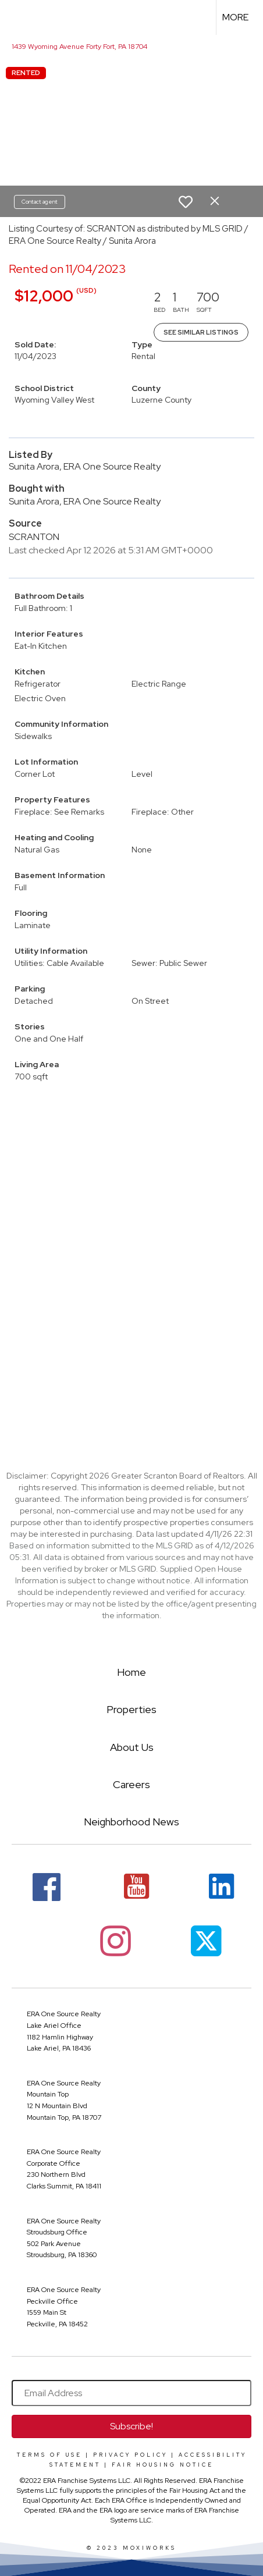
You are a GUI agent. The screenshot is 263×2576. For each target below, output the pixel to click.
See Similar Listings (201, 332)
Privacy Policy (130, 2454)
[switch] (185, 202)
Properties (131, 1709)
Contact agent (40, 201)
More (235, 17)
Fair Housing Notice (163, 2464)
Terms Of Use (49, 2454)
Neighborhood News (131, 1821)
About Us (132, 1747)
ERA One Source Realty (64, 2014)
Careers (131, 1784)
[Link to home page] (19, 17)
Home (131, 1672)
